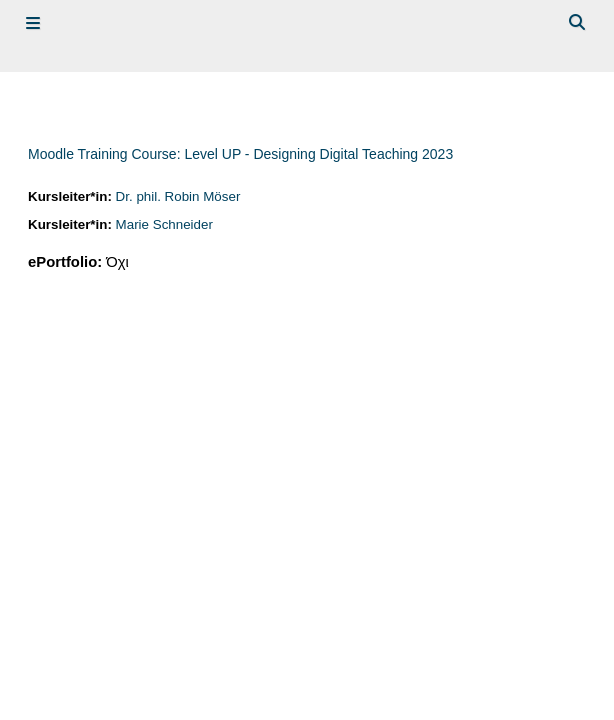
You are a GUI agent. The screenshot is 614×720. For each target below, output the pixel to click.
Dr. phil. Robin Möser (178, 196)
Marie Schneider (164, 224)
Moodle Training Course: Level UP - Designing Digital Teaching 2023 (240, 154)
